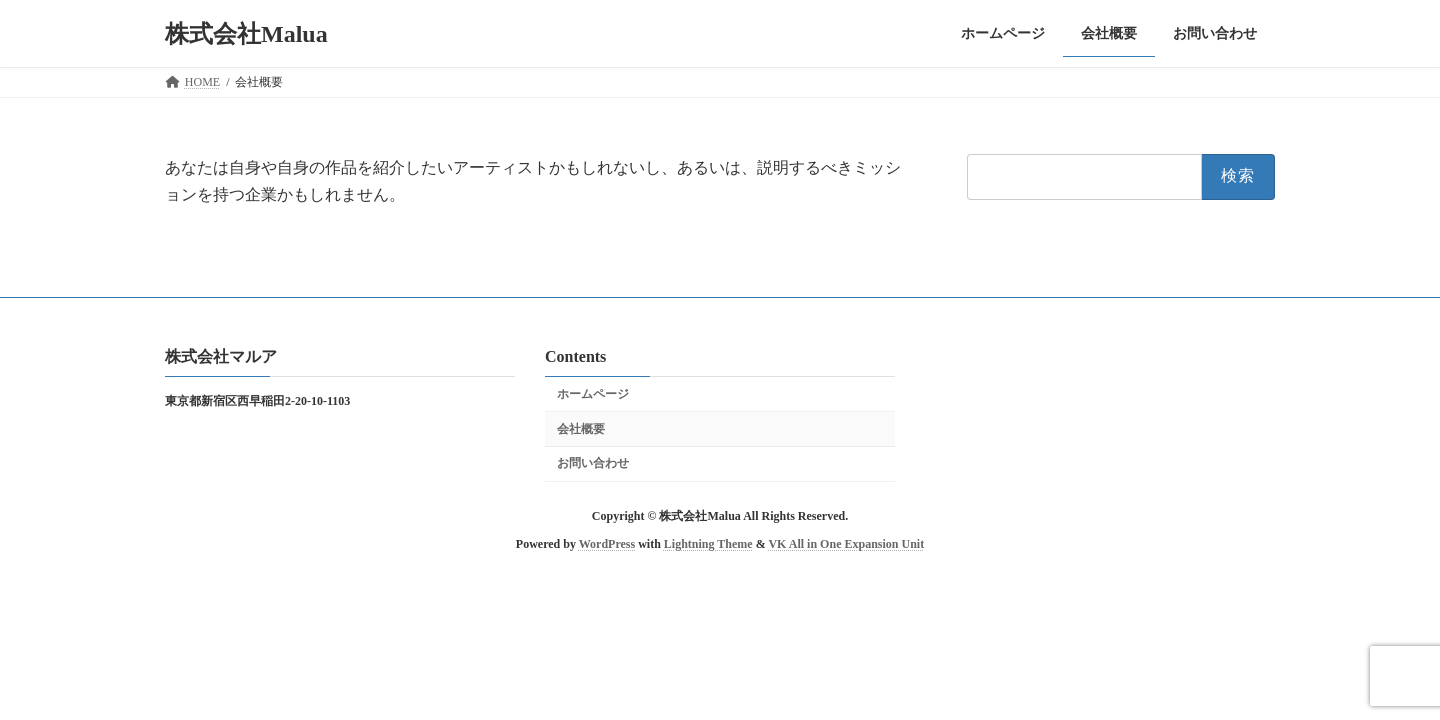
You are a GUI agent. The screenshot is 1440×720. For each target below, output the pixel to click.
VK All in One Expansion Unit (846, 544)
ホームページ (593, 393)
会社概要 (581, 428)
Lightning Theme (708, 544)
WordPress (607, 544)
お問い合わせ (593, 463)
